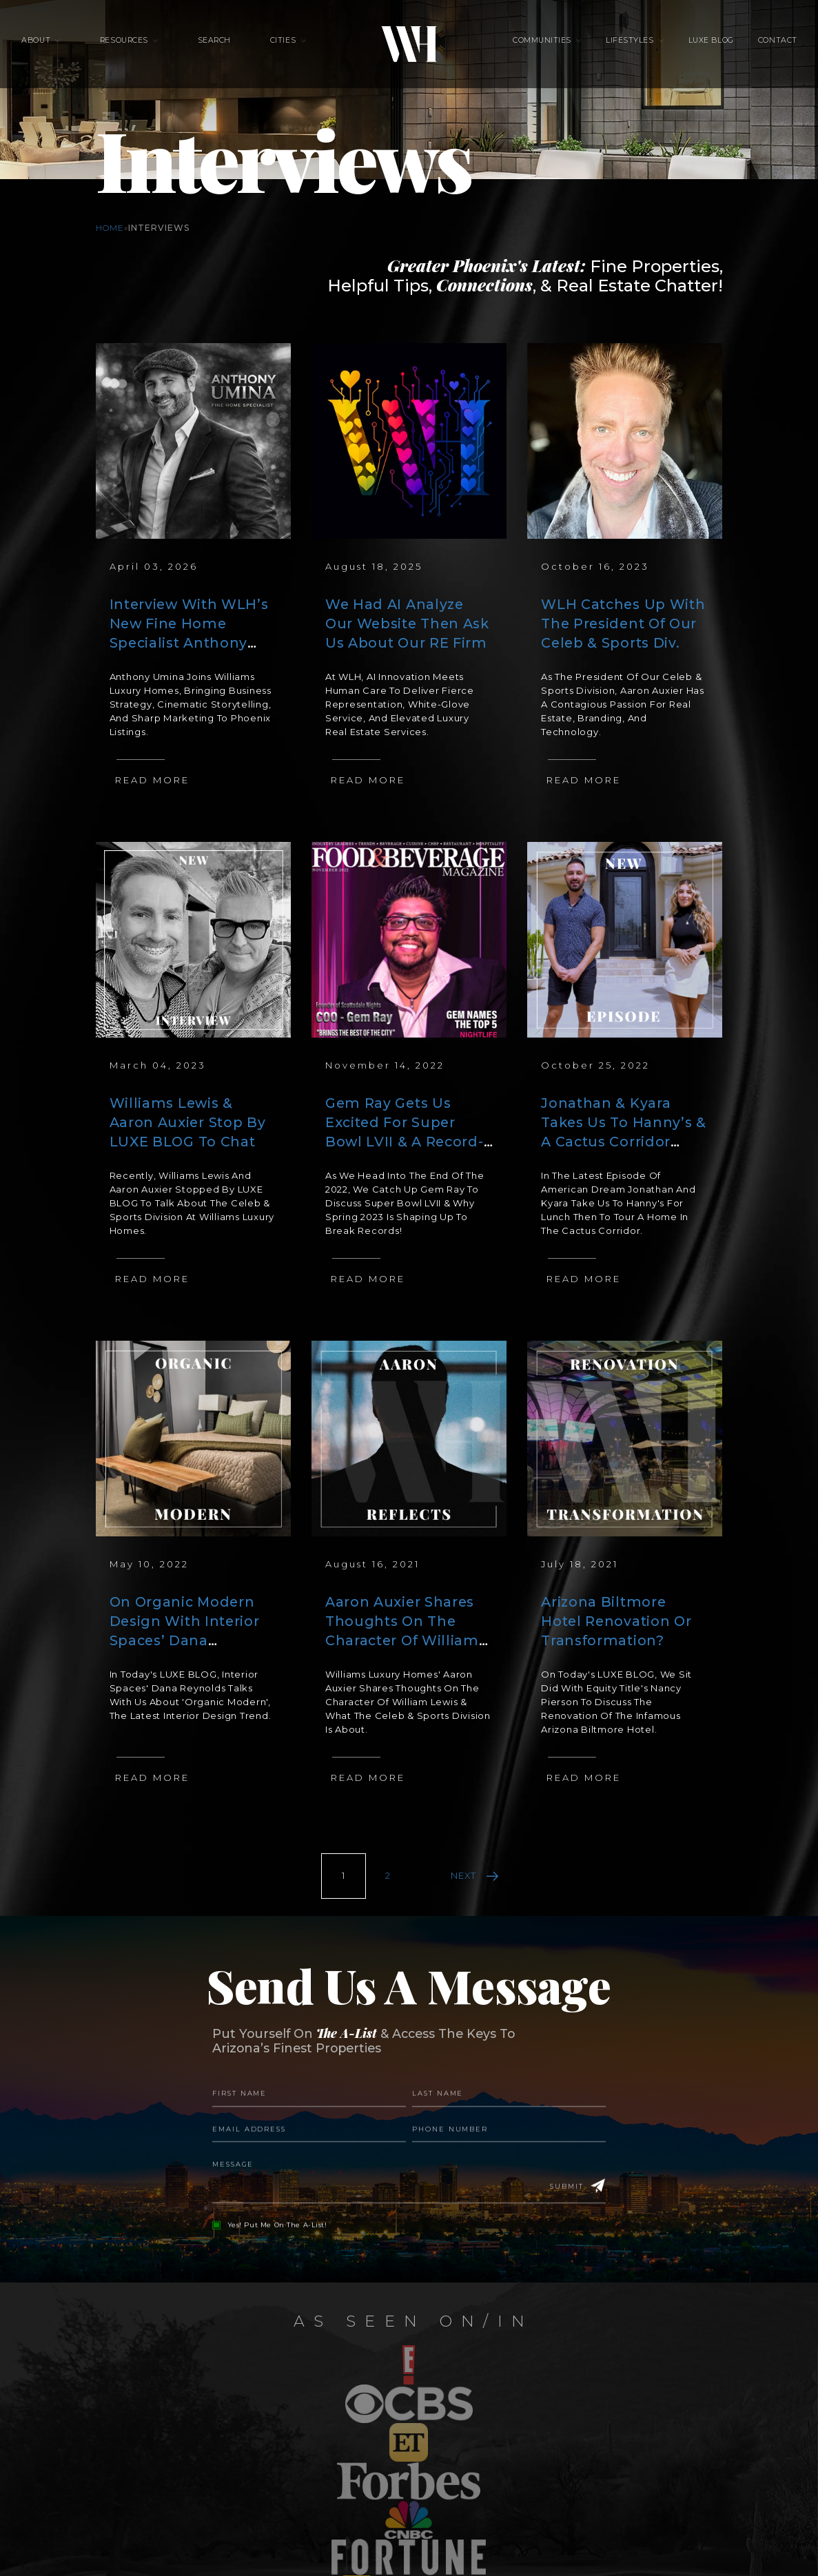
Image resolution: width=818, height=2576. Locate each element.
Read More (152, 779)
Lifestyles (620, 48)
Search (224, 48)
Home (110, 228)
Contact (747, 48)
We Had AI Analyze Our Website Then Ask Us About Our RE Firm (406, 623)
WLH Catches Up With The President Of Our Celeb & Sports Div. (621, 623)
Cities (283, 48)
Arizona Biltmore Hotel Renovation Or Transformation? (624, 1621)
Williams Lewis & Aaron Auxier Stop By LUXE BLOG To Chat (187, 1122)
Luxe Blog (691, 48)
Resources (144, 48)
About (66, 48)
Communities (542, 48)
